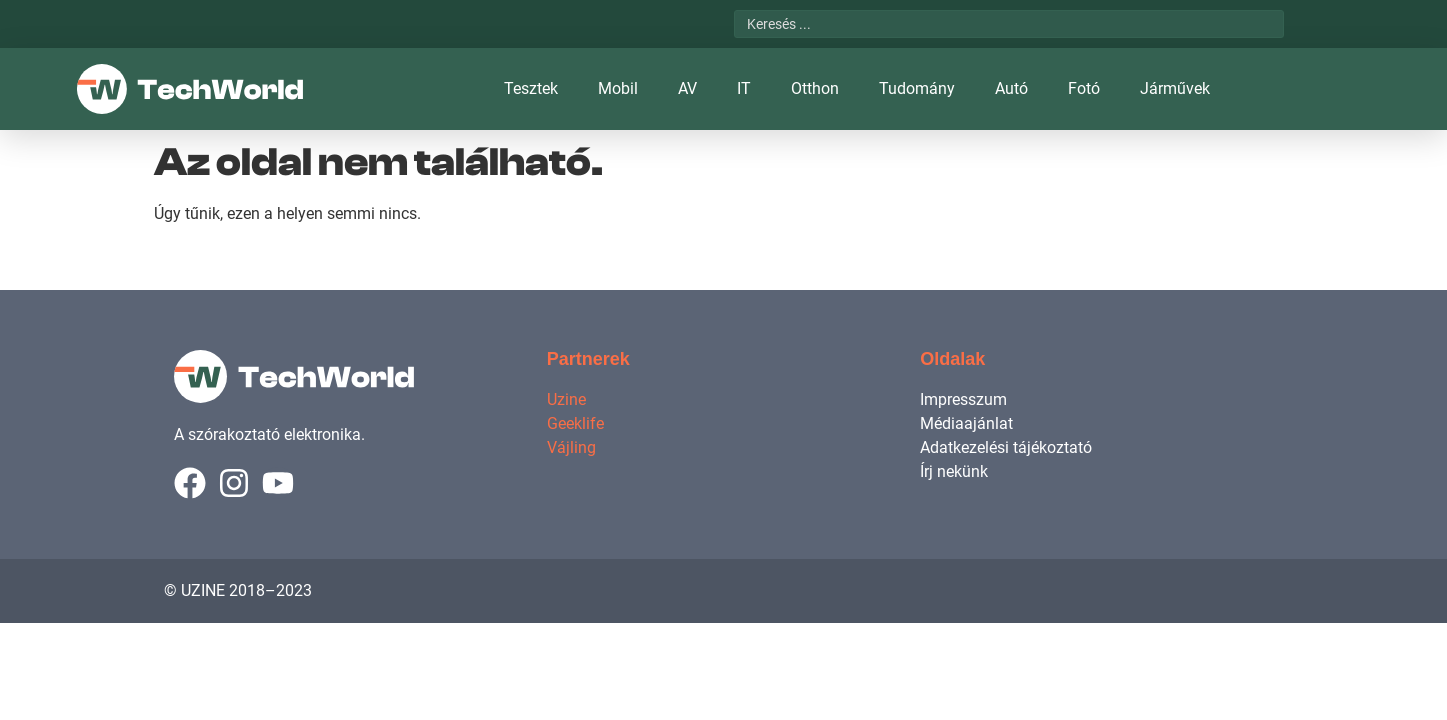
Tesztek (531, 88)
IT (744, 88)
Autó (1011, 88)
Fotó (1084, 88)
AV (687, 88)
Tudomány (917, 88)
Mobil (618, 88)
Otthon (815, 88)
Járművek (1175, 88)
